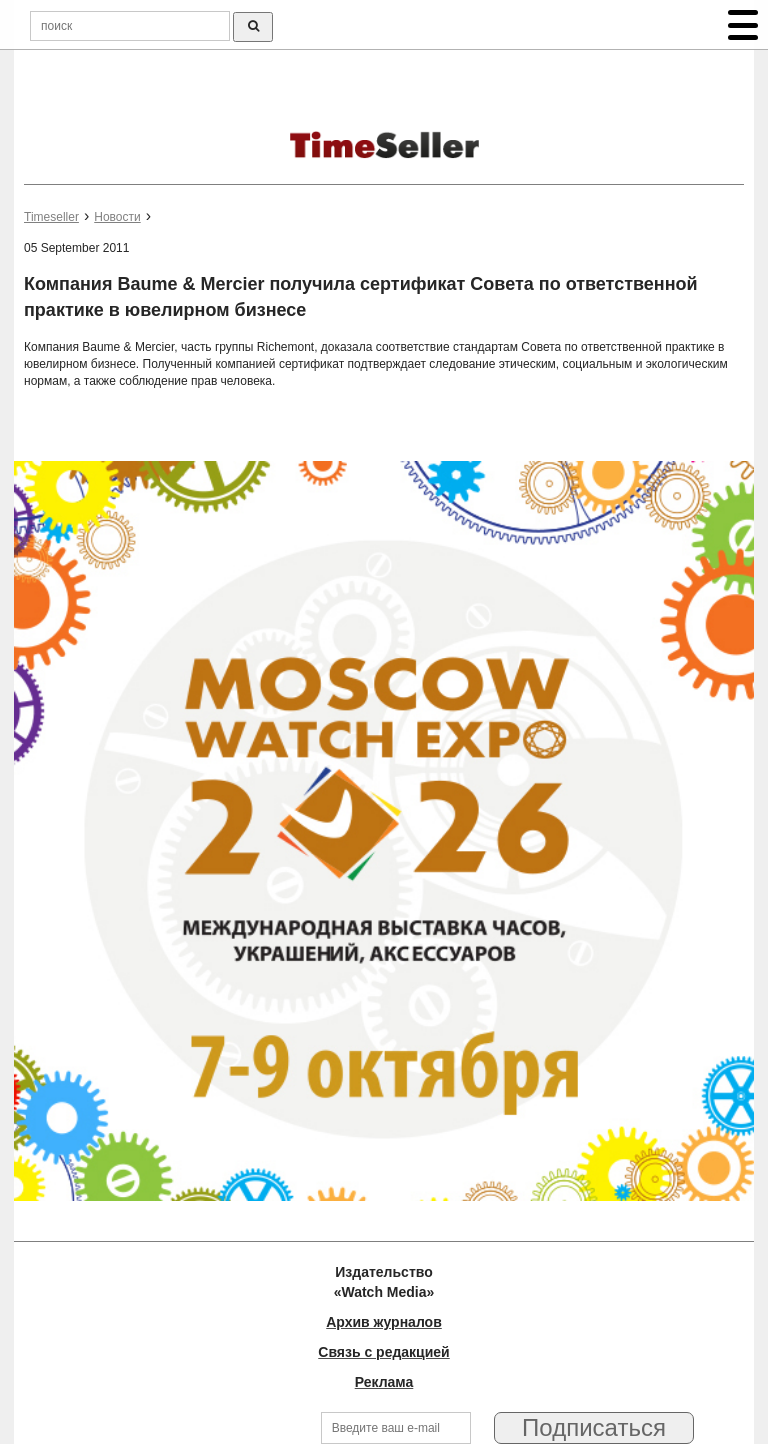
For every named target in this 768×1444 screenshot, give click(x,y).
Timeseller (51, 217)
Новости (117, 217)
